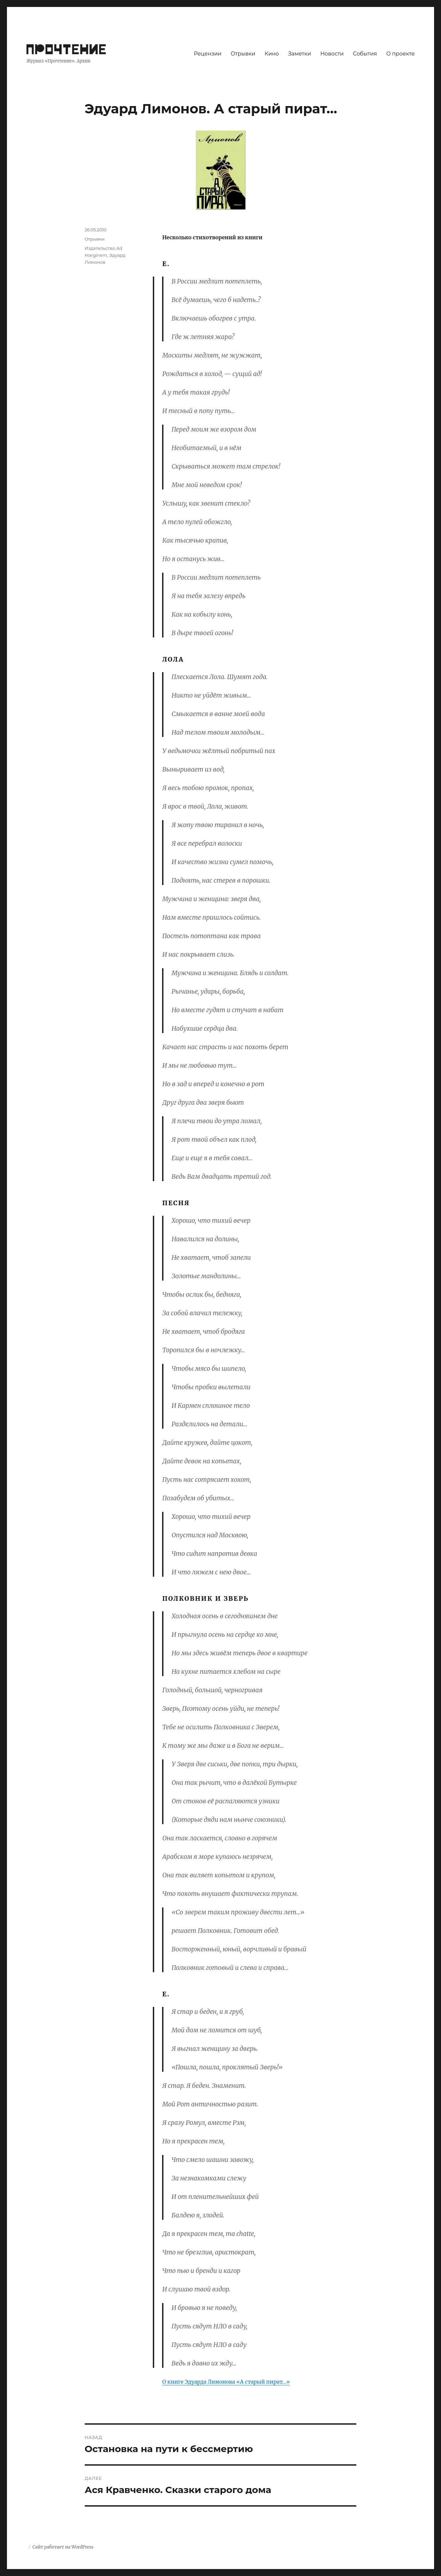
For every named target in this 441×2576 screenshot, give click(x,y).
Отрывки (243, 54)
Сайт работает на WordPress (62, 2547)
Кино (272, 54)
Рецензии (207, 54)
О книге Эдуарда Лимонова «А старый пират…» (226, 2381)
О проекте (400, 54)
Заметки (299, 54)
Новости (332, 54)
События (365, 54)
